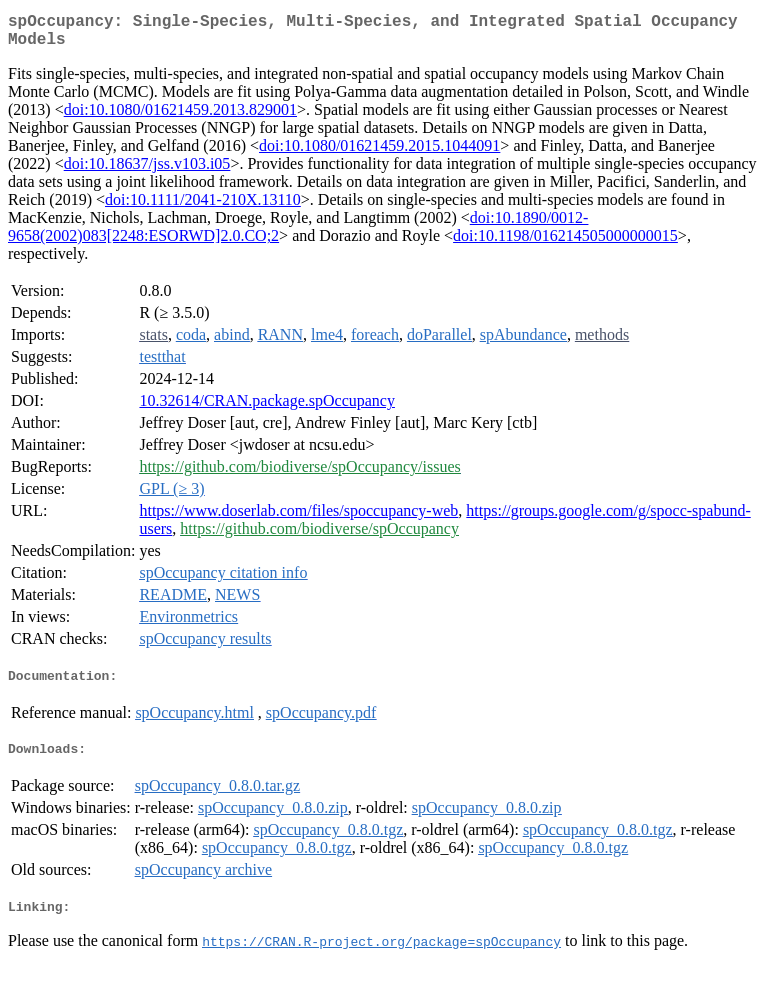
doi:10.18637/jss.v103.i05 (147, 171)
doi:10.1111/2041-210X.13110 (203, 207)
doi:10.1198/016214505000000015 (565, 243)
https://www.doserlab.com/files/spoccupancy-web (298, 518)
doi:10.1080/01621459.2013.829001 (180, 117)
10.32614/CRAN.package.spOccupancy (267, 408)
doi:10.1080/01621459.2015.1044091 (379, 153)
